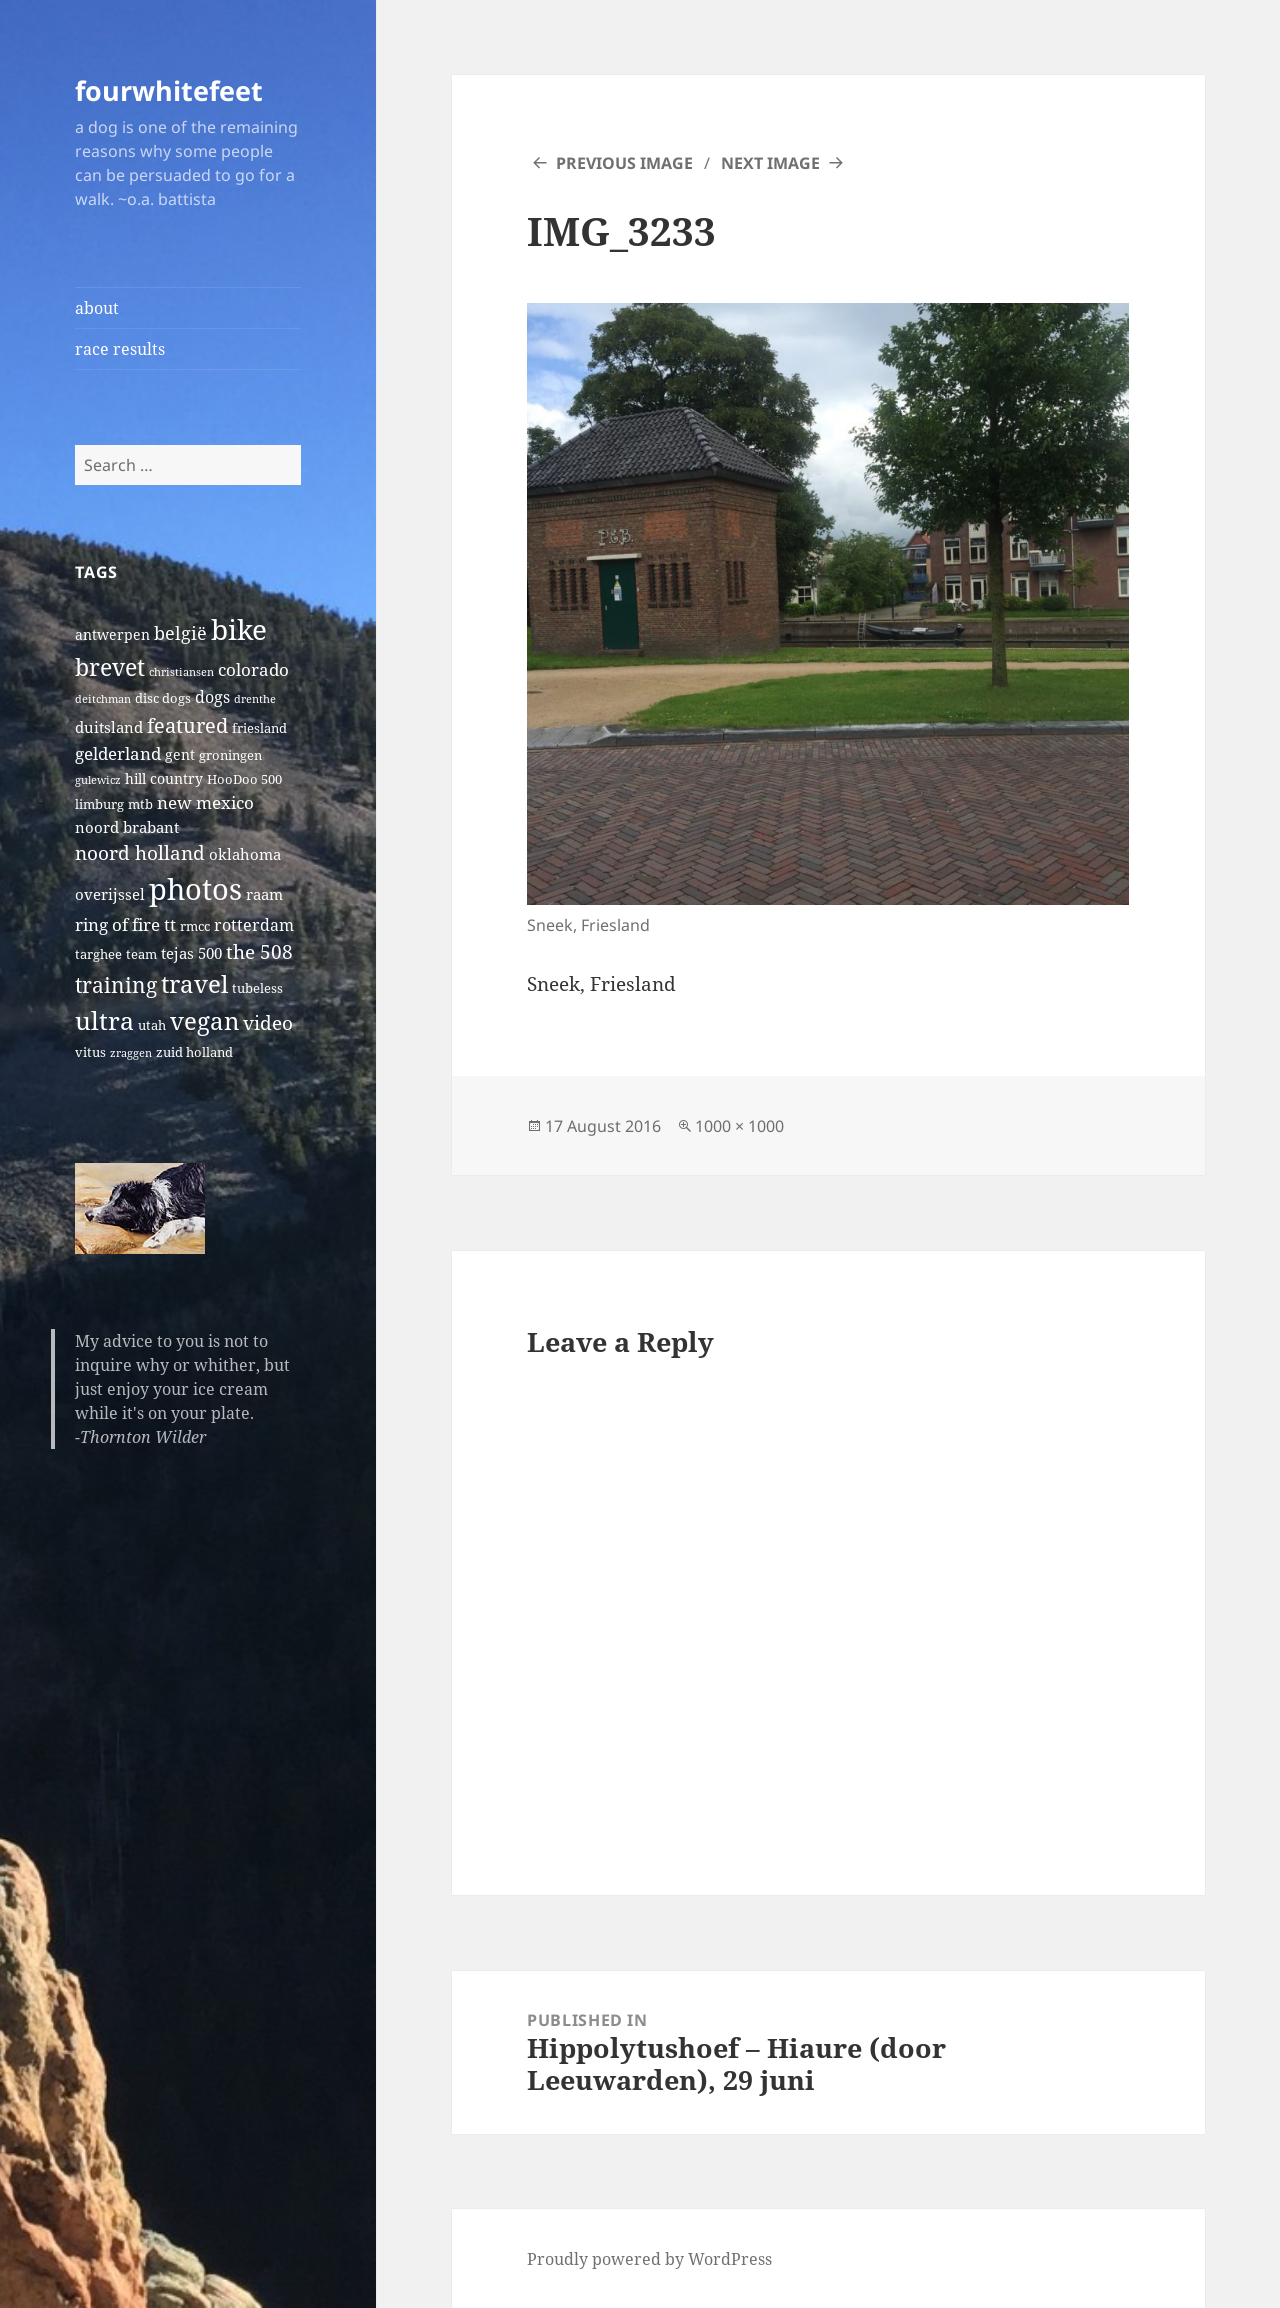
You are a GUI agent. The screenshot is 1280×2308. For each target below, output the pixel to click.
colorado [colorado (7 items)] (253, 669)
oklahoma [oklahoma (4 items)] (245, 854)
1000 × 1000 (739, 1126)
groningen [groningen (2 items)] (230, 755)
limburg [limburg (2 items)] (99, 804)
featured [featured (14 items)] (187, 725)
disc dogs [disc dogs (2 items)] (163, 698)
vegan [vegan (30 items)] (204, 1021)
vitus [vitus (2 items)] (90, 1052)
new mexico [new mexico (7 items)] (205, 802)
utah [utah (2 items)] (152, 1025)
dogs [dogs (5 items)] (212, 697)
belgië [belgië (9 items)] (180, 632)
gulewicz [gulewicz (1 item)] (98, 780)
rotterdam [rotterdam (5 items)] (254, 925)
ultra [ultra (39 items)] (104, 1020)
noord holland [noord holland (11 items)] (140, 852)
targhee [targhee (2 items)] (98, 954)
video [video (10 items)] (268, 1022)
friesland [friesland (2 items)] (259, 728)
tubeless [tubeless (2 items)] (257, 988)
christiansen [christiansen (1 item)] (181, 672)
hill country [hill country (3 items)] (164, 778)
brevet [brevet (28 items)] (110, 667)
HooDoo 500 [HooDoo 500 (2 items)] (244, 779)
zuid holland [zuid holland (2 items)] (194, 1052)
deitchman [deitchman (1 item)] (103, 699)
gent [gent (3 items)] (180, 754)
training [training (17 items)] (116, 984)
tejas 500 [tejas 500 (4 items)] (191, 953)
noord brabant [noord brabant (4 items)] (127, 827)
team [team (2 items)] (141, 954)
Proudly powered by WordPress (649, 2259)
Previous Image (624, 163)
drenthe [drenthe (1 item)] (255, 699)
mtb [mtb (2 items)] (140, 804)
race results (120, 349)
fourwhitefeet (169, 90)
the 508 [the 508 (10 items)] (259, 951)
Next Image (770, 163)
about (97, 308)
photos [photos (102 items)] (195, 889)
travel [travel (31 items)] (194, 983)
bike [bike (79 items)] (239, 629)
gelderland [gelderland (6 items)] (118, 753)
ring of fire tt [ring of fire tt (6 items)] (125, 924)
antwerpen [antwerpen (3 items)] (112, 634)
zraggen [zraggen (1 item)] (131, 1053)
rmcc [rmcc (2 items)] (195, 926)
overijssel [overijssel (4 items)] (110, 894)
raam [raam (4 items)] (264, 894)
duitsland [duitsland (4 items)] (109, 727)
